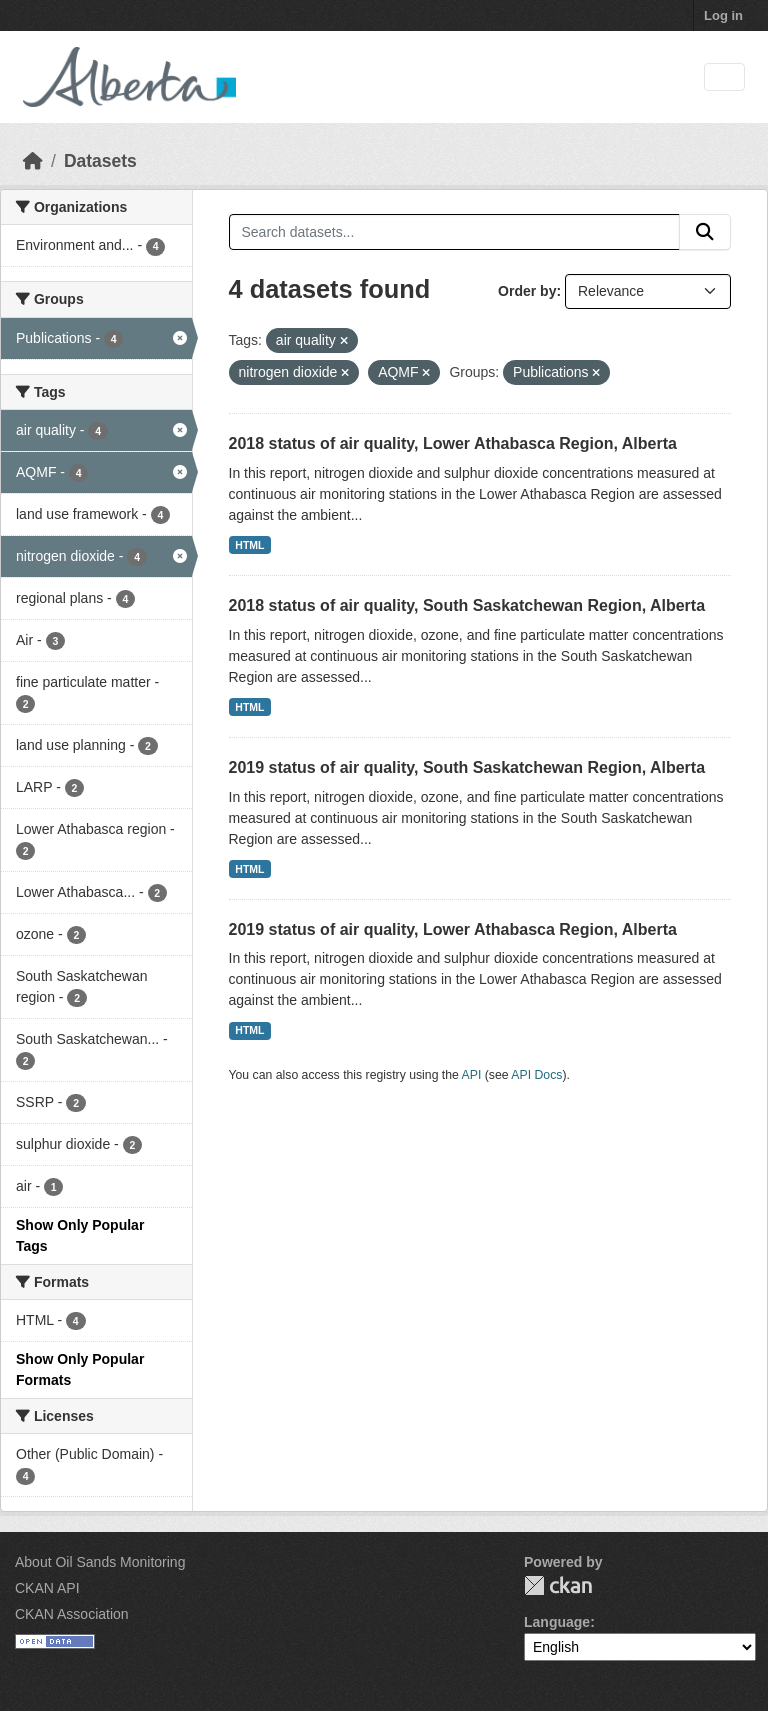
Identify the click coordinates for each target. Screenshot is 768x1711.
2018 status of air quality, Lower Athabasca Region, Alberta (453, 443)
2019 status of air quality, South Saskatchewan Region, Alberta (467, 767)
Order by (527, 291)
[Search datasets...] (455, 232)
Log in (723, 15)
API (472, 1075)
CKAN (558, 1585)
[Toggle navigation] (724, 77)
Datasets (100, 161)
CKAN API (47, 1588)
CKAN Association (72, 1614)
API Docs (536, 1075)
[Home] (33, 161)
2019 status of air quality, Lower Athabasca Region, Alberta (453, 929)
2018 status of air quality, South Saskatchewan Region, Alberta (467, 605)
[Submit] (705, 232)
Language (557, 1622)
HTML (249, 545)
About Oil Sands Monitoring (100, 1562)
